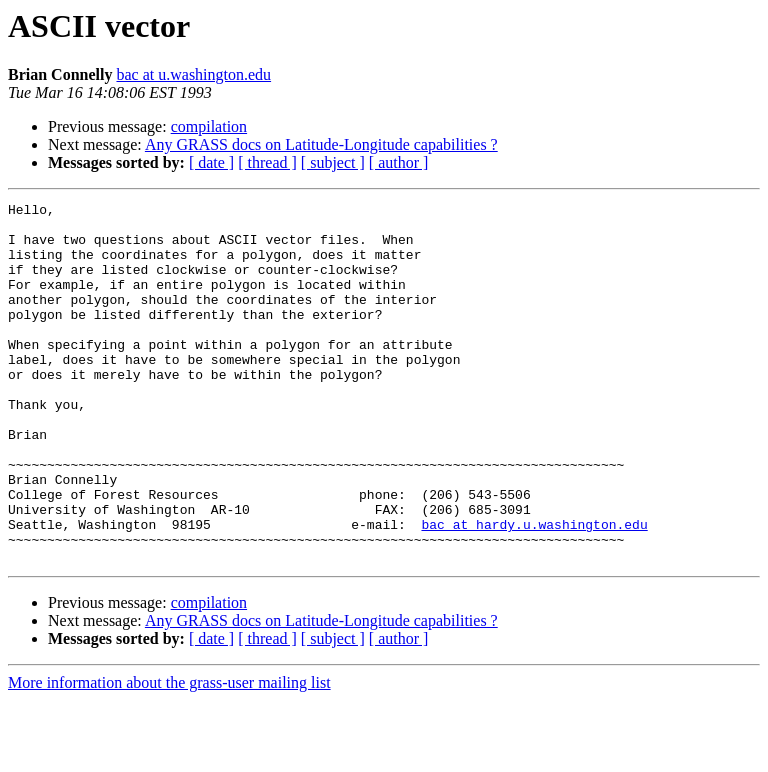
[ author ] (399, 162)
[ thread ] (267, 162)
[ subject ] (333, 162)
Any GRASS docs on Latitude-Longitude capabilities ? (321, 144)
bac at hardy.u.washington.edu (534, 590)
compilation (209, 126)
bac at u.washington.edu (193, 74)
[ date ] (211, 162)
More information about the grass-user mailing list (169, 754)
